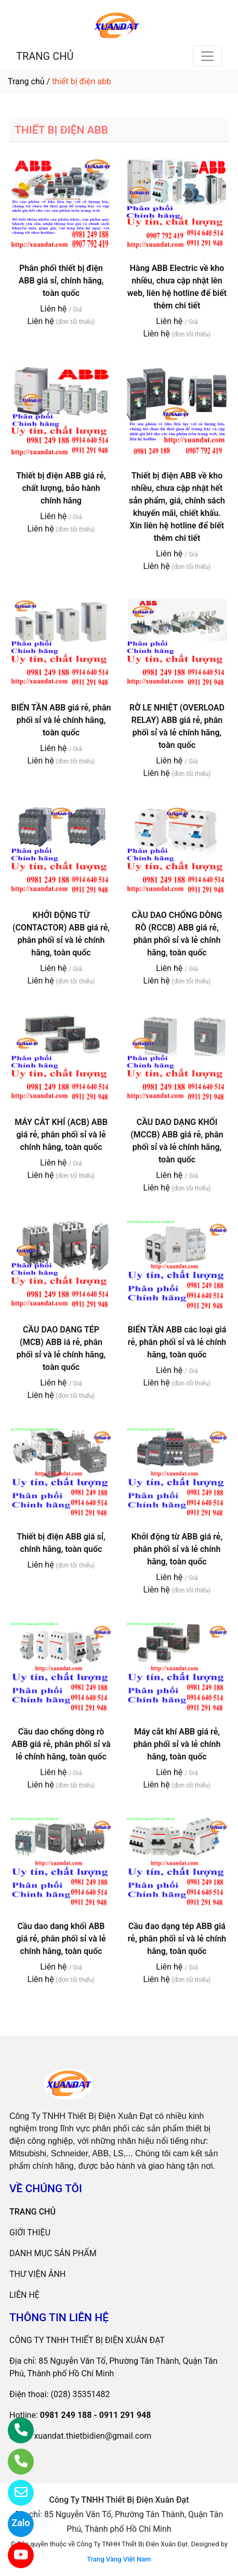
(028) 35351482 (80, 2394)
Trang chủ (26, 81)
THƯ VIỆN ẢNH (37, 2274)
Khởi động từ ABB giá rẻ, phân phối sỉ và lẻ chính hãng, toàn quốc (176, 1549)
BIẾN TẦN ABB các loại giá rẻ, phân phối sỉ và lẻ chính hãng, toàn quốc (177, 1342)
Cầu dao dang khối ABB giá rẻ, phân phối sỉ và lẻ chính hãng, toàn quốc (60, 1938)
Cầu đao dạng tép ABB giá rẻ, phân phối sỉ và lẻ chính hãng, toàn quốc (177, 1938)
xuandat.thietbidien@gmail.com (92, 2436)
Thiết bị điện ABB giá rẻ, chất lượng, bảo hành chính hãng (60, 488)
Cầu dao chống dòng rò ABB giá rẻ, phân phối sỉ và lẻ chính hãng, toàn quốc (60, 1744)
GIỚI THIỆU (29, 2232)
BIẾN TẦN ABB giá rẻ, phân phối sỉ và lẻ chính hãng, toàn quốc (61, 720)
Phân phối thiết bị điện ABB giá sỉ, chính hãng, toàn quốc (61, 280)
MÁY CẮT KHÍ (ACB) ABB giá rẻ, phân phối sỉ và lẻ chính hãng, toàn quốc (61, 1134)
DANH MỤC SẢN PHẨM (53, 2253)
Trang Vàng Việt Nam (119, 2559)
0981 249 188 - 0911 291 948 (95, 2415)
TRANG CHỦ (44, 56)
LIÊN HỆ (24, 2295)
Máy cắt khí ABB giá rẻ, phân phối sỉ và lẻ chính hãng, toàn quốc (177, 1744)
